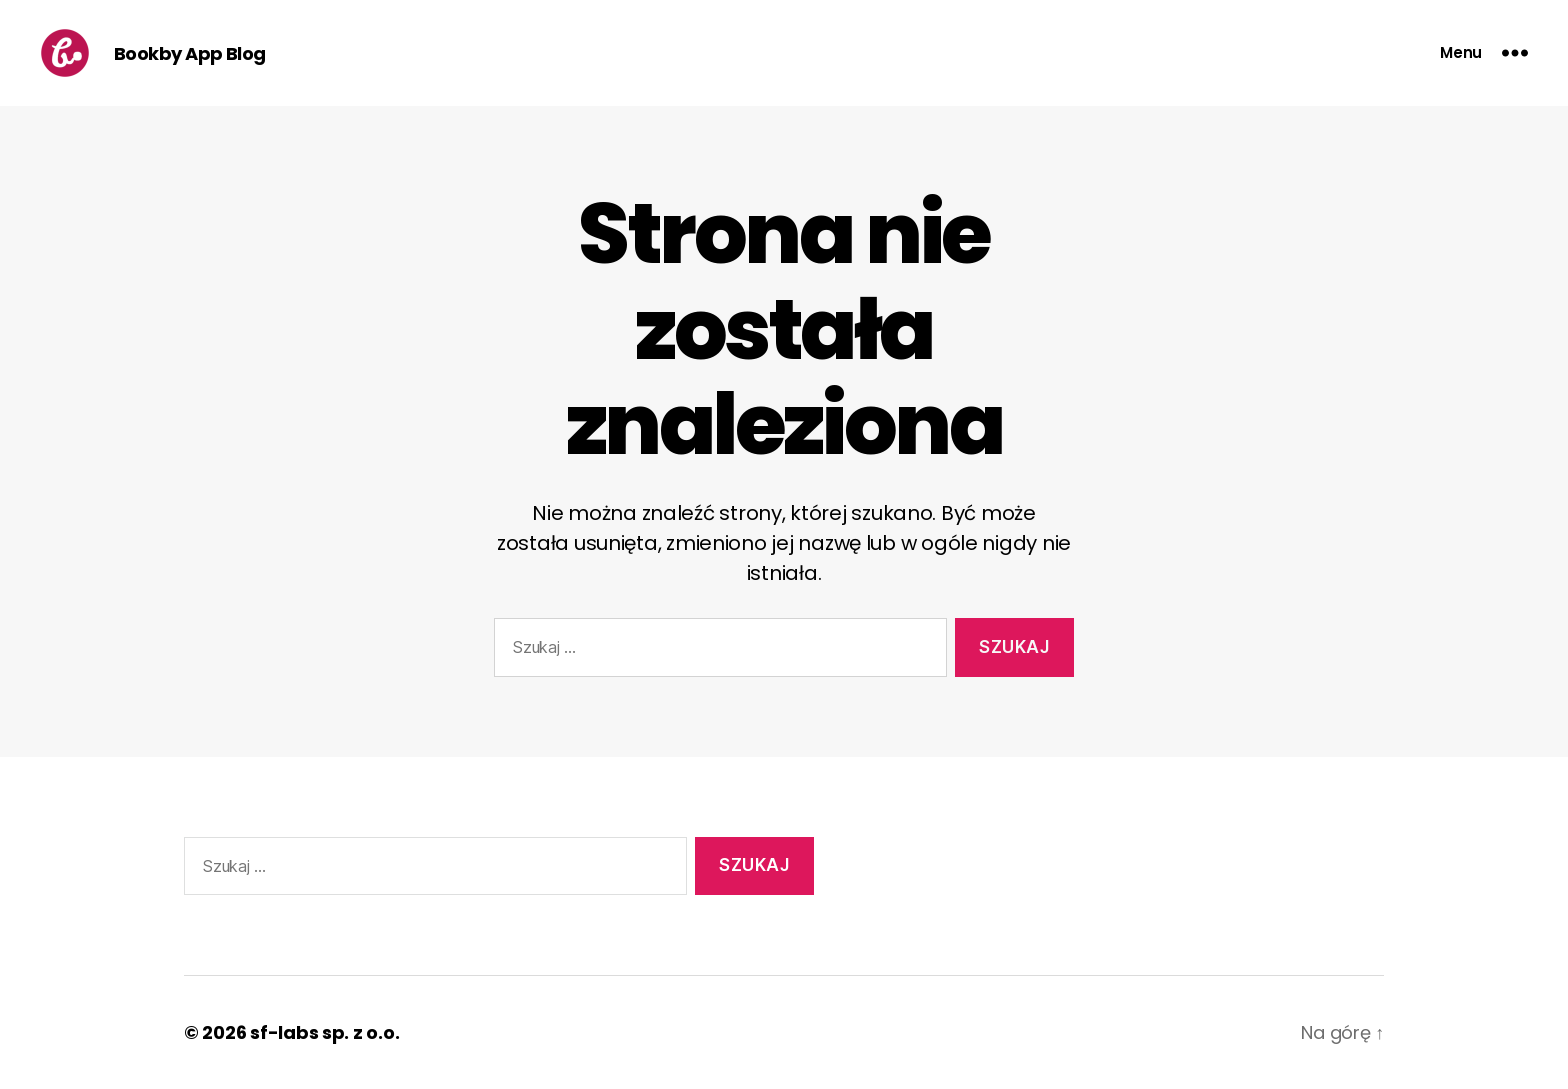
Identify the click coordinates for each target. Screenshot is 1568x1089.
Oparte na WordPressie (524, 1032)
